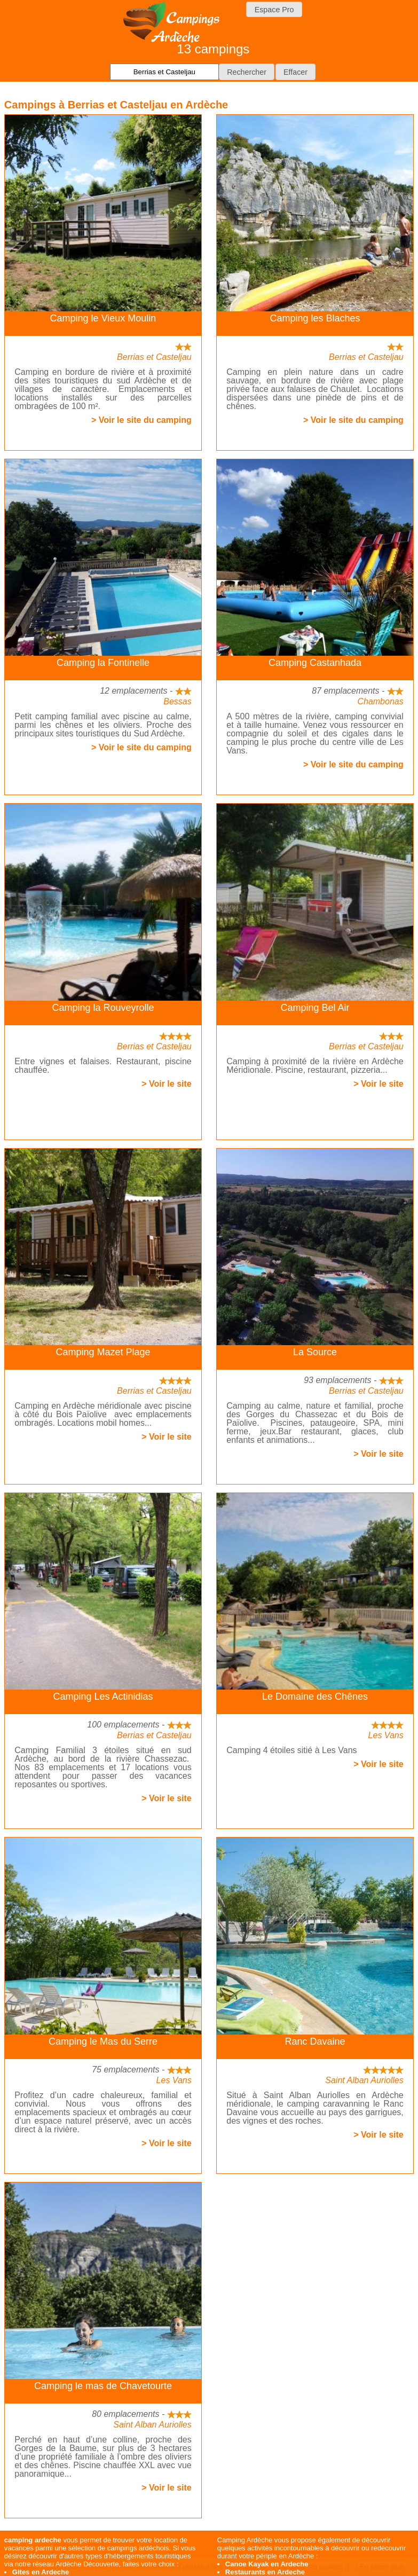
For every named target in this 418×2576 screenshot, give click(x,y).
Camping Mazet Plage (103, 1352)
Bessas (177, 701)
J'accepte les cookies (309, 2567)
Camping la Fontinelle (103, 662)
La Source (315, 1352)
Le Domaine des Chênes (315, 1696)
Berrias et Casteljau (154, 357)
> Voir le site (166, 1084)
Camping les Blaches (315, 318)
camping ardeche (32, 2540)
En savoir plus (382, 2567)
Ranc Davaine (315, 2041)
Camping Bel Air (314, 1007)
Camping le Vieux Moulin (103, 318)
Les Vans (386, 1735)
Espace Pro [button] (274, 9)
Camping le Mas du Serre (103, 2041)
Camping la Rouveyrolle (103, 1007)
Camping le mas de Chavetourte (103, 2386)
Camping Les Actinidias (103, 1696)
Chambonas (380, 701)
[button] (247, 72)
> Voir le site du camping (141, 420)
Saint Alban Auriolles (364, 2080)
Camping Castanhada (315, 662)
